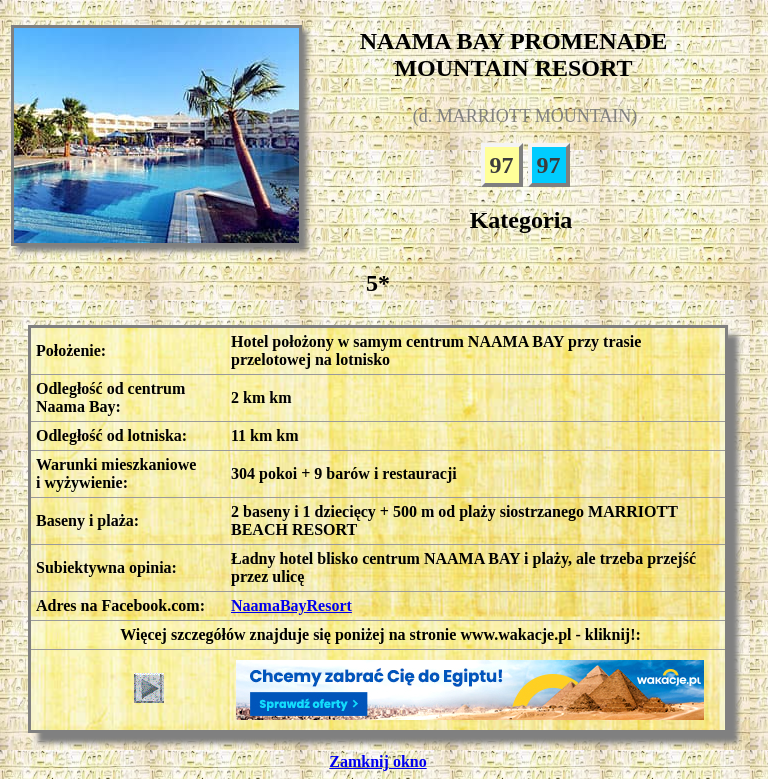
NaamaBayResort (291, 605)
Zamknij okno (377, 761)
